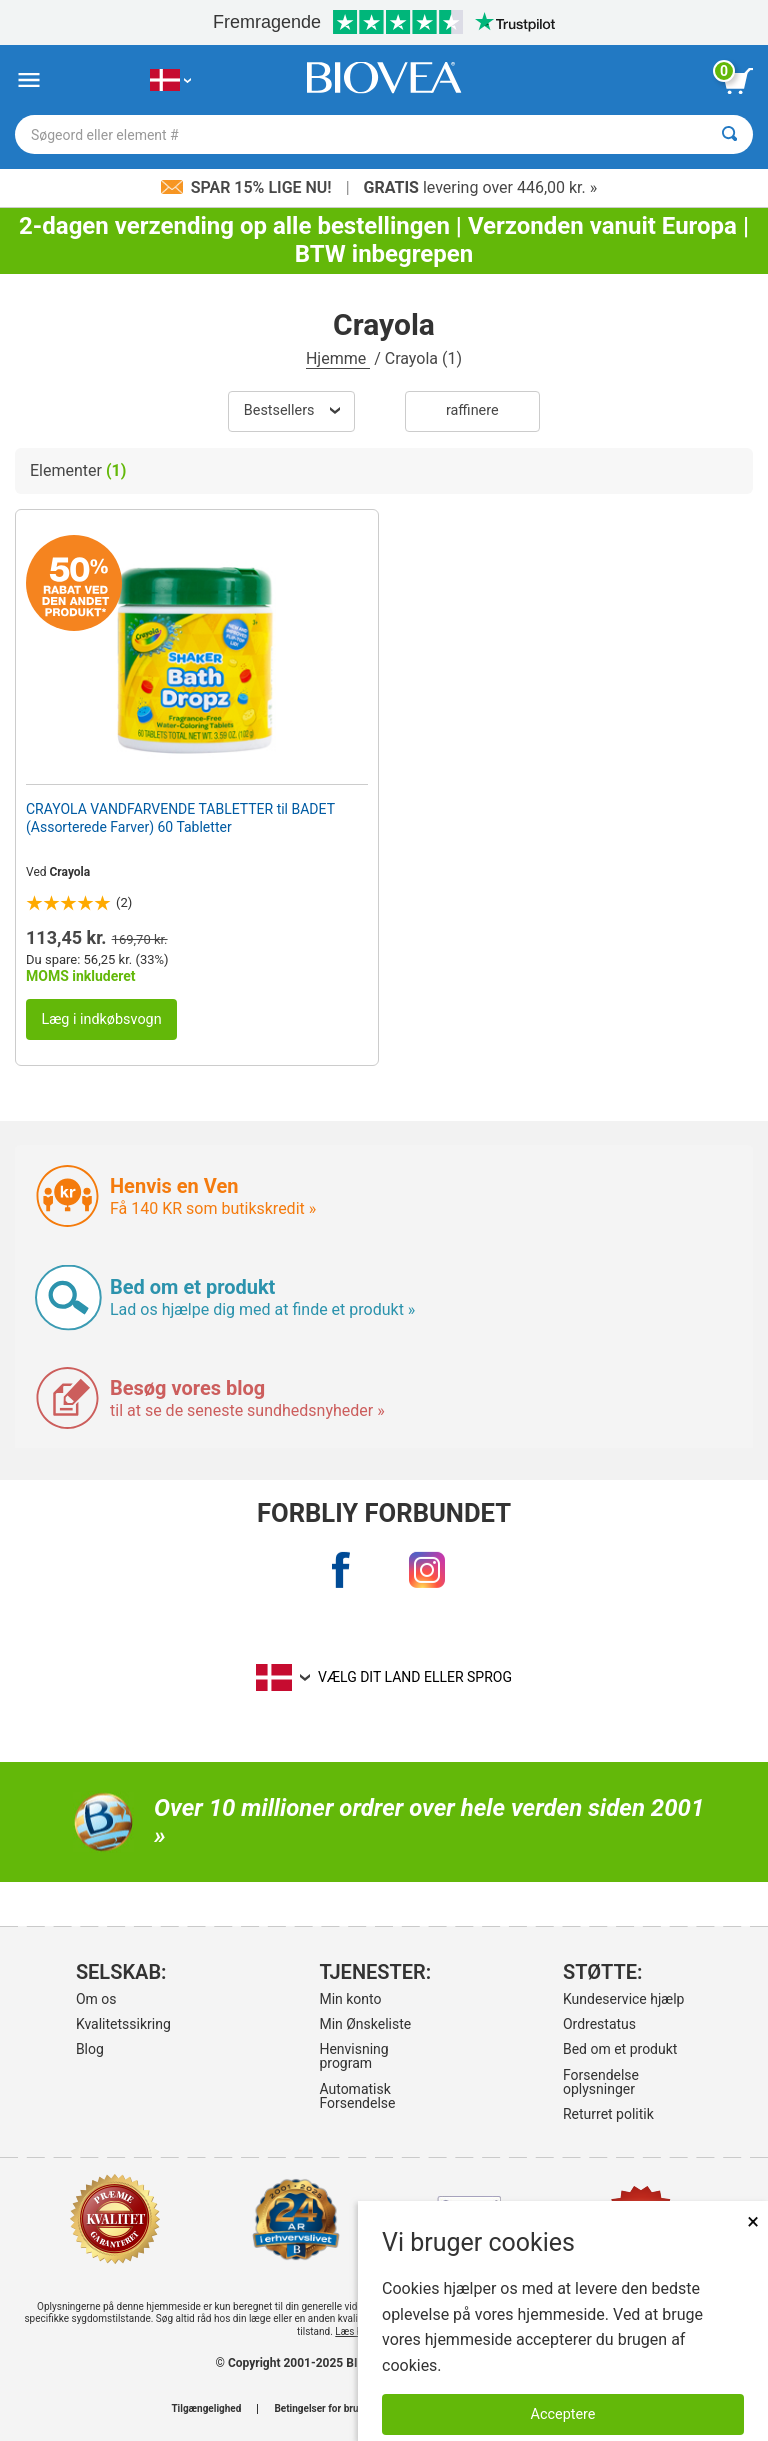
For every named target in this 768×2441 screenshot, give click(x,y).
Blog (90, 2049)
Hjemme (338, 358)
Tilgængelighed (206, 2409)
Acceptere (563, 2414)
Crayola (70, 872)
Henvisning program (353, 2056)
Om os (96, 1999)
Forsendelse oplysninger (601, 2082)
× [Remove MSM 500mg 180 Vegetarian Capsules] (753, 2221)
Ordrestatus (599, 2024)
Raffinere (472, 410)
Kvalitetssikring (123, 2024)
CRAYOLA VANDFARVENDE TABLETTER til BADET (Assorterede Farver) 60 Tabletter (180, 818)
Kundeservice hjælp (623, 1999)
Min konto (350, 1999)
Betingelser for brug (319, 2409)
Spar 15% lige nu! (248, 187)
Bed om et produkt (620, 2049)
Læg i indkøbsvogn (101, 1019)
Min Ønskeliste (365, 2024)
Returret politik (608, 2114)
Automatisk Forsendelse (357, 2096)
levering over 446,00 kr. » (481, 187)
